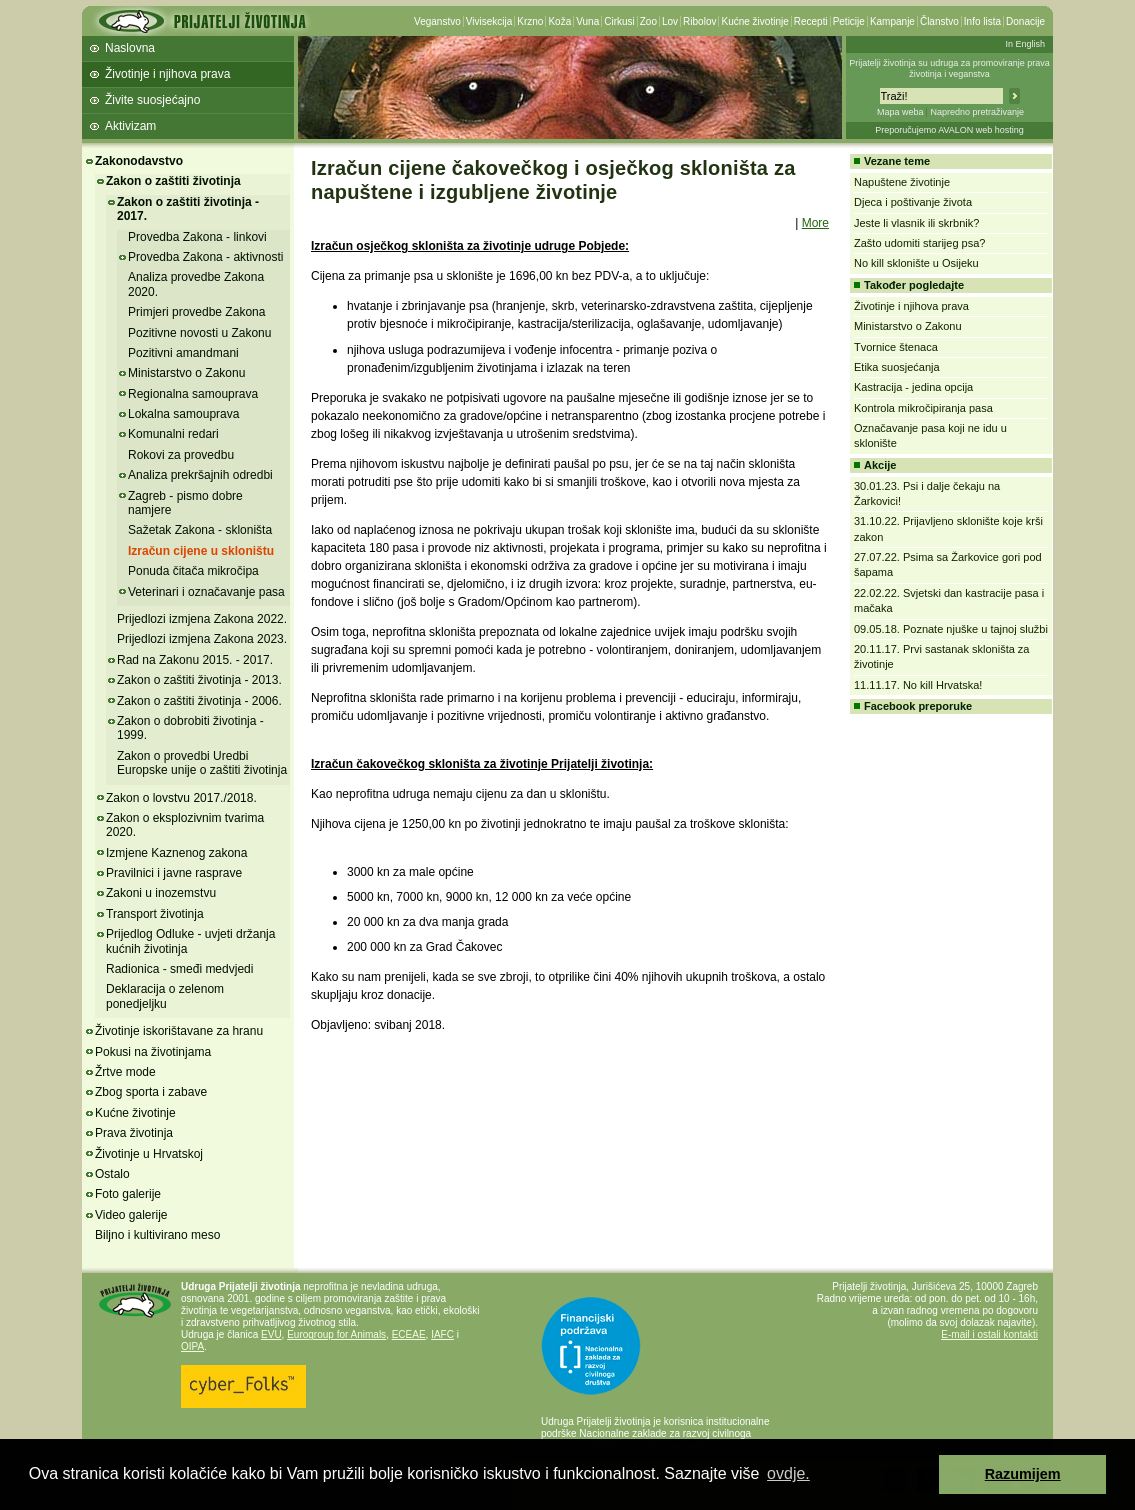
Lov (670, 21)
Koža (559, 21)
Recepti (811, 21)
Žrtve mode (125, 1072)
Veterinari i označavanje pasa (206, 592)
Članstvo (939, 21)
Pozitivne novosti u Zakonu (199, 333)
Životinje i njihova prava (167, 74)
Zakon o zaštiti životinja (173, 181)
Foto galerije (128, 1194)
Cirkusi (619, 21)
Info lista (982, 21)
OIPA (192, 1346)
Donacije (1025, 21)
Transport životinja (155, 914)
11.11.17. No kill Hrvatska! (918, 685)
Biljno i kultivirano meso (157, 1235)
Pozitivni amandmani (183, 353)
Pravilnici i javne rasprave (174, 873)
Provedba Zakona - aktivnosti (205, 257)
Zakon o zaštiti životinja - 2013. (199, 680)
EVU (271, 1334)
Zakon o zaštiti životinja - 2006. (199, 701)
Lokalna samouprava (183, 414)
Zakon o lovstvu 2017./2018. (181, 798)
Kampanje (892, 21)
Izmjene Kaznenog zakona (176, 853)
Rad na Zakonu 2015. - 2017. (195, 660)
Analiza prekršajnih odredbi (200, 475)
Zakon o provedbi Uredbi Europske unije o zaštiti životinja (202, 763)
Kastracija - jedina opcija (913, 387)
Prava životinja (134, 1133)
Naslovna (130, 48)
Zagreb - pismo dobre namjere (185, 503)
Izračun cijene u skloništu (201, 551)
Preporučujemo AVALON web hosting (949, 130)
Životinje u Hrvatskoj (149, 1154)
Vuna (587, 21)
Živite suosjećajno (152, 100)
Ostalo (112, 1174)
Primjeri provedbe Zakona (196, 312)
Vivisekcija (489, 21)
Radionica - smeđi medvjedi (179, 969)
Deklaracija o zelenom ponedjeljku (165, 996)
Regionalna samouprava (193, 394)
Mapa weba (900, 112)
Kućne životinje (754, 21)
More (815, 223)
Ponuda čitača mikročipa (193, 571)
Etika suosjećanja (897, 367)
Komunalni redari (173, 434)
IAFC (442, 1334)
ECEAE (409, 1334)
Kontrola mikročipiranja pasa (923, 408)
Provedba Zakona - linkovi (197, 237)
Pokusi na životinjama (153, 1052)
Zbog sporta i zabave (151, 1092)
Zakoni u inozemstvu (161, 893)
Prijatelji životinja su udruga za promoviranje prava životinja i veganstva (949, 68)
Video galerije (131, 1215)
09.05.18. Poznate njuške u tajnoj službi (951, 629)
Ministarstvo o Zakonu (186, 373)
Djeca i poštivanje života (913, 202)
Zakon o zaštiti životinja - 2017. (188, 209)
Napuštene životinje (902, 182)
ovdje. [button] (788, 1473)
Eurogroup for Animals (336, 1334)
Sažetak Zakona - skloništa (200, 530)
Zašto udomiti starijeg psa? (919, 243)
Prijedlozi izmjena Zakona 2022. (202, 619)
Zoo (648, 21)
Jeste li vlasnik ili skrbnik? (916, 223)
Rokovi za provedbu (181, 455)
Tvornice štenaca (896, 347)
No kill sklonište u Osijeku (916, 263)
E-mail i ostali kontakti (989, 1334)
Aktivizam (130, 126)
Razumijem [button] (1023, 1474)
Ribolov (699, 21)
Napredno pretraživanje (977, 112)
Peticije (849, 21)
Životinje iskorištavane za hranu (179, 1031)
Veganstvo (437, 21)
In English (1025, 44)
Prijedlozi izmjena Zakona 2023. (202, 639)
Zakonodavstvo (139, 161)
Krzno (530, 21)
